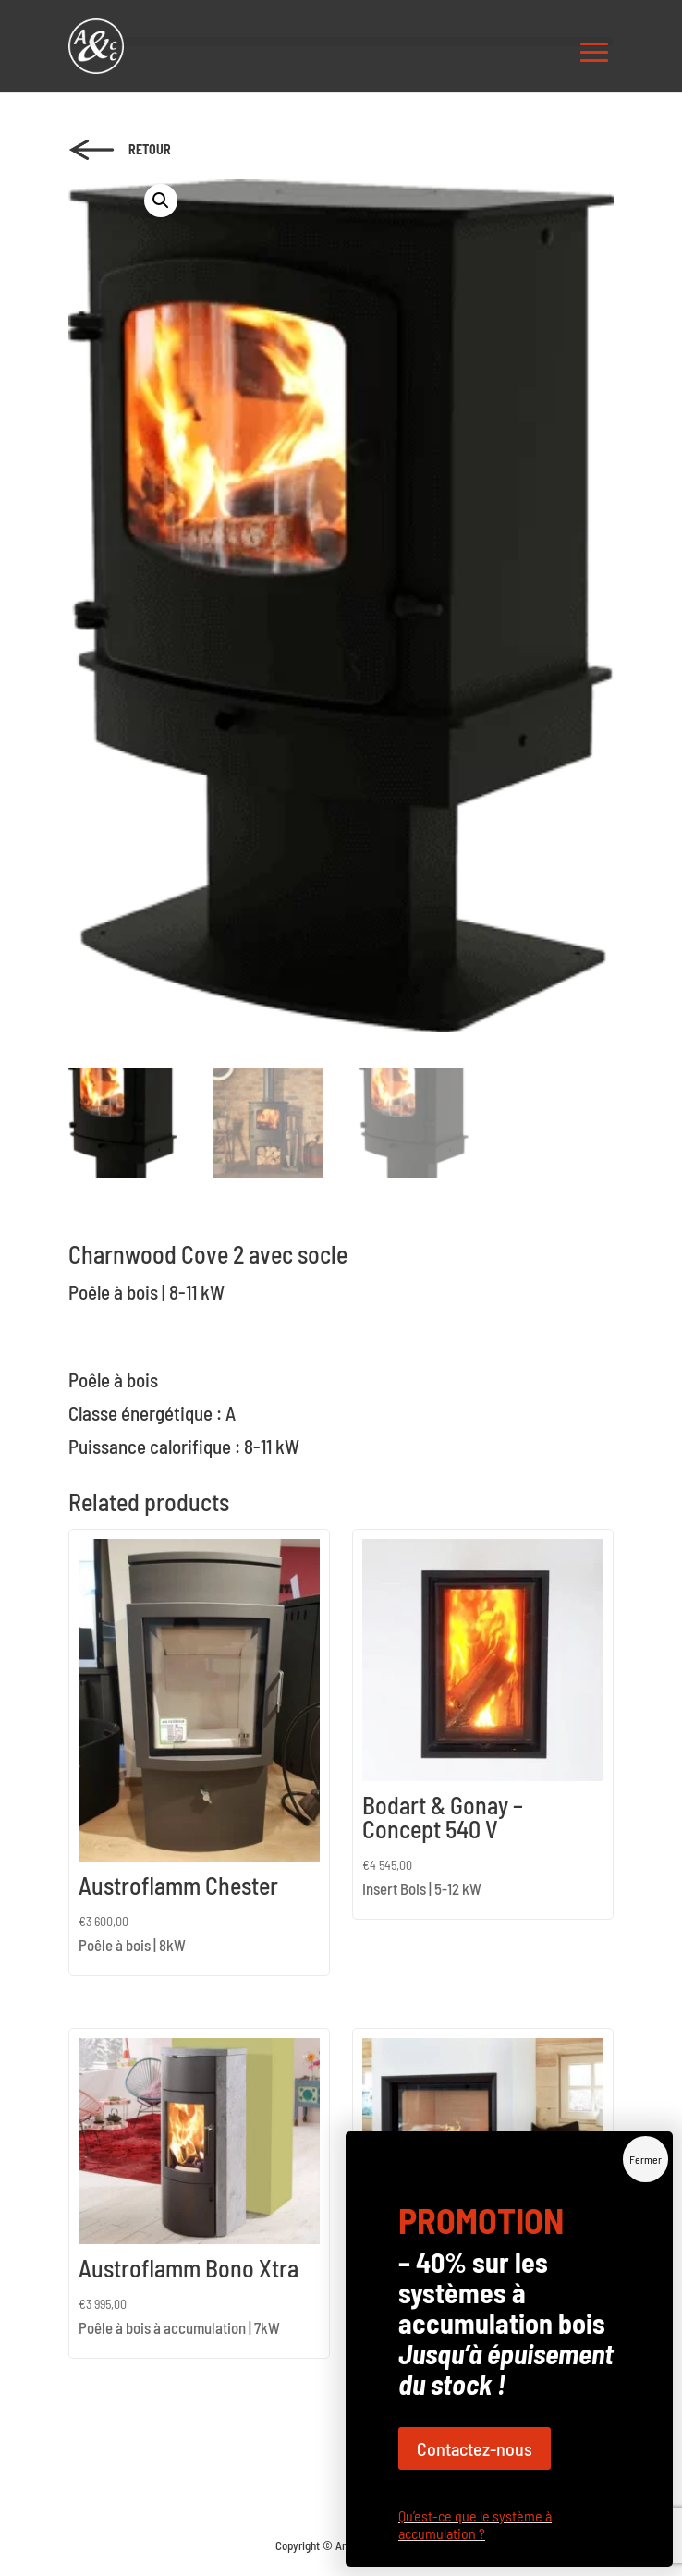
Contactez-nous (474, 2448)
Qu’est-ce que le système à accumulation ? (475, 2524)
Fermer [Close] (645, 2159)
